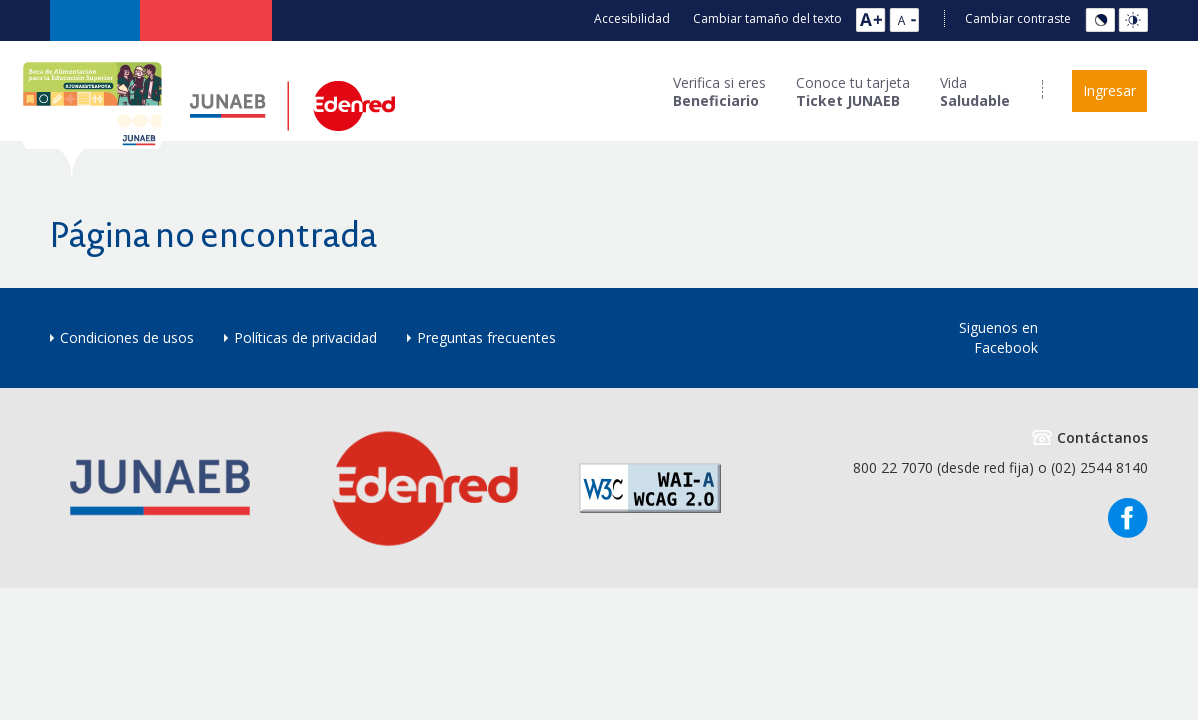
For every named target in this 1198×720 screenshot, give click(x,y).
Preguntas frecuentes (486, 337)
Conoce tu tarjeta (853, 92)
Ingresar (1109, 90)
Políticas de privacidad (305, 337)
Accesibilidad (632, 18)
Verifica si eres (719, 92)
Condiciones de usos (127, 337)
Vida (975, 92)
